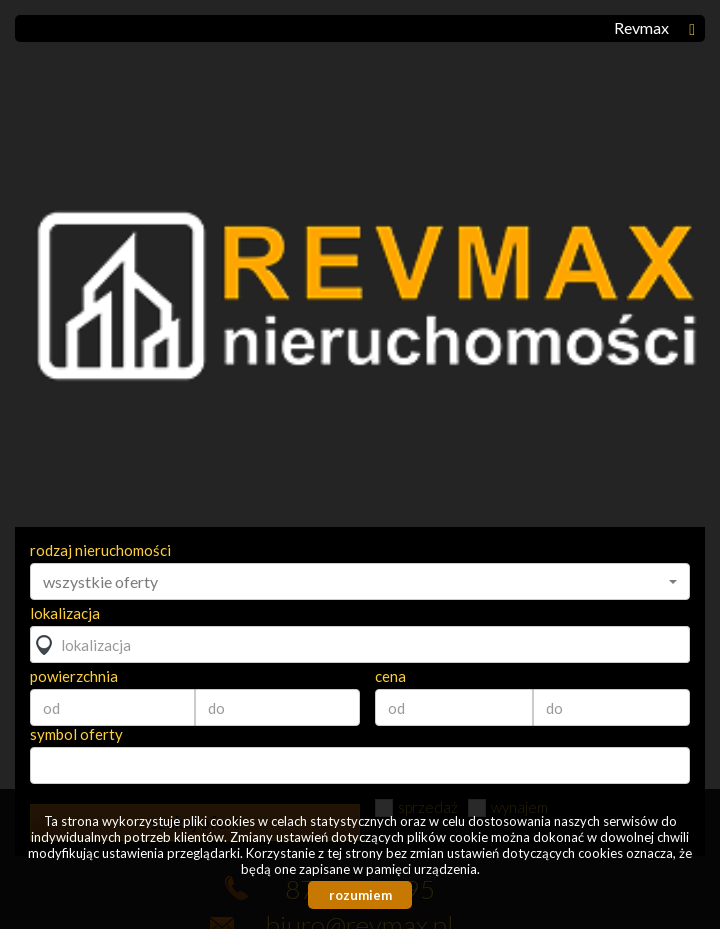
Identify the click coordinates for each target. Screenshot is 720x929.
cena (390, 676)
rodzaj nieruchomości (100, 550)
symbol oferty (76, 734)
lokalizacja (65, 613)
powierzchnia (74, 676)
